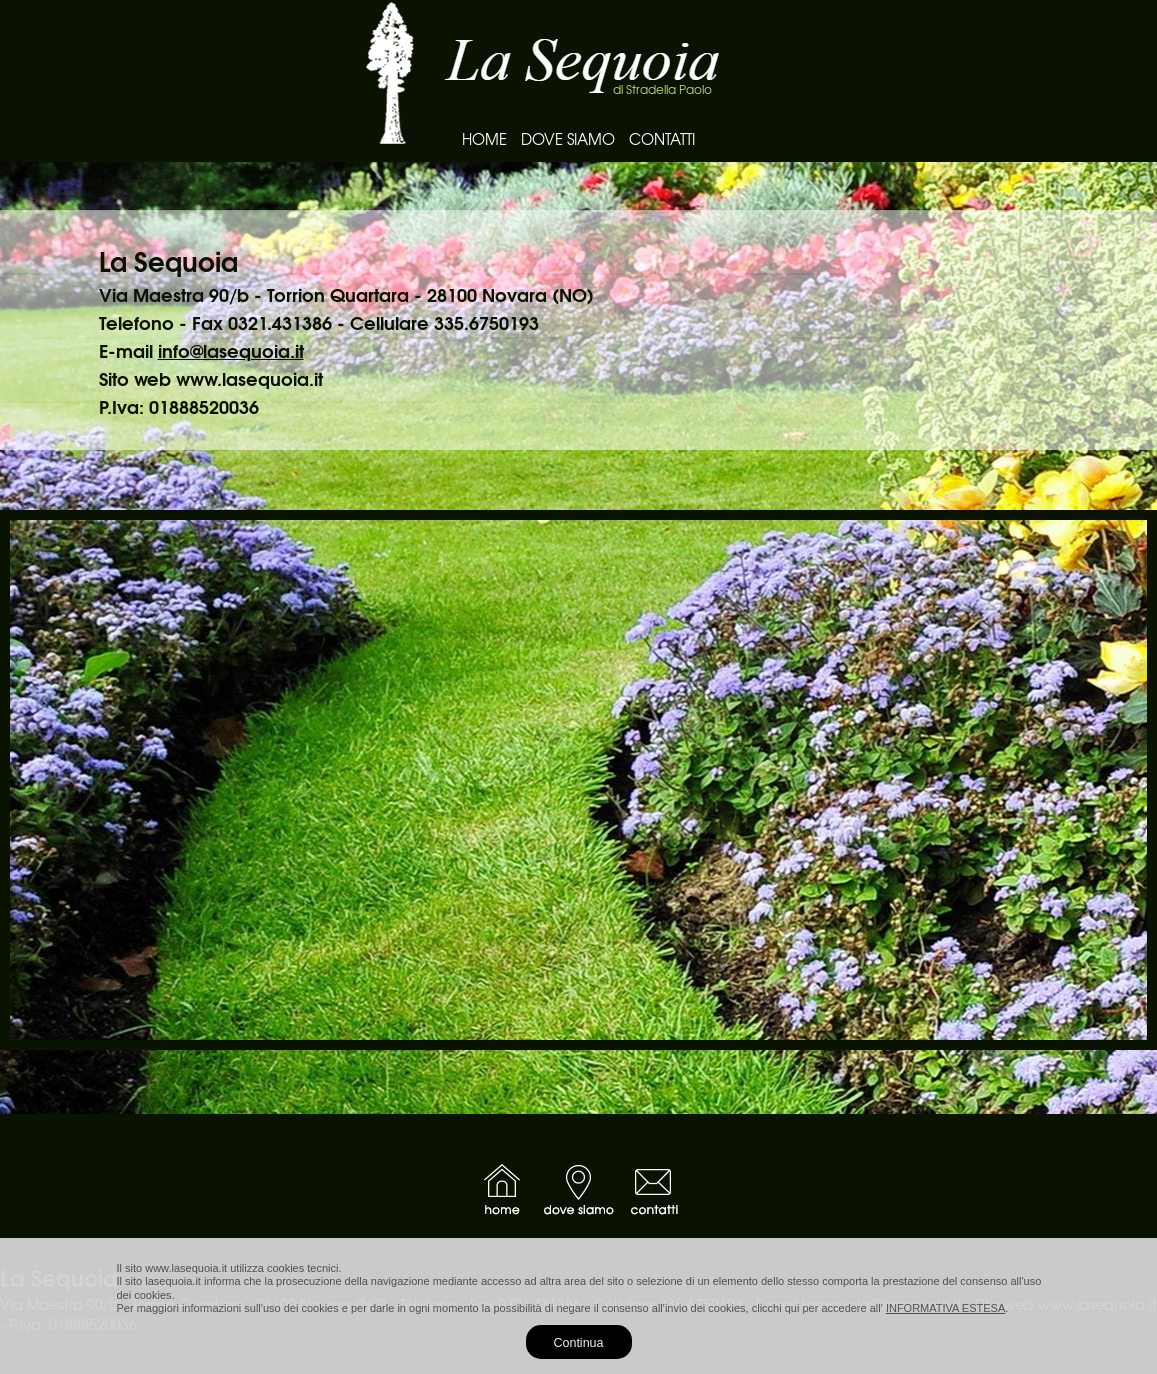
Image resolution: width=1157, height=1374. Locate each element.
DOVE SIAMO (568, 139)
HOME (484, 139)
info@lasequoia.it (231, 350)
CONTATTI (662, 139)
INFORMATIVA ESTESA (945, 1308)
